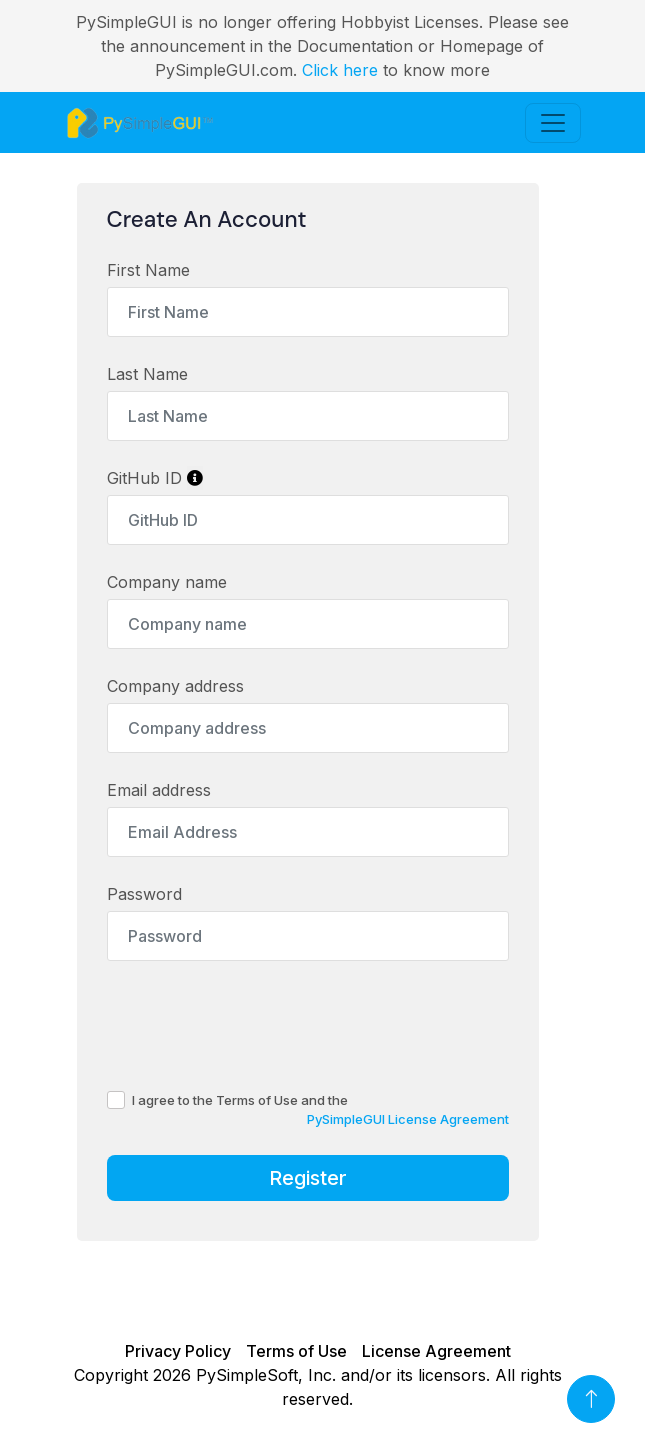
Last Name (147, 374)
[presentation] (259, 1025)
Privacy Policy (178, 1351)
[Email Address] (308, 832)
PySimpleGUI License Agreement (408, 1119)
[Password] (308, 936)
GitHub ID (155, 478)
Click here (340, 70)
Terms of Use (296, 1351)
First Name (148, 270)
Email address (159, 790)
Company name (167, 582)
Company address (175, 686)
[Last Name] (308, 416)
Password (144, 894)
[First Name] (308, 312)
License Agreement (436, 1351)
